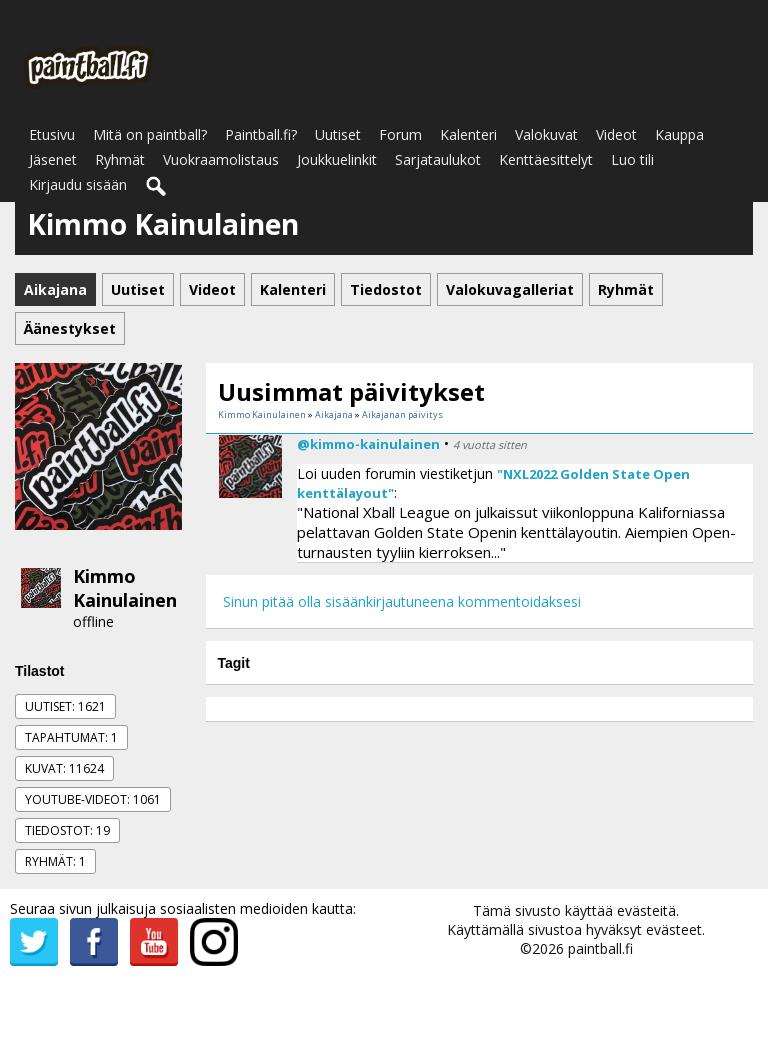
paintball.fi (600, 948)
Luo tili (632, 159)
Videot (616, 134)
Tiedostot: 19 (67, 830)
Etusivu (52, 134)
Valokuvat (546, 134)
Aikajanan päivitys (402, 414)
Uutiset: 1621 (65, 706)
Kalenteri (468, 134)
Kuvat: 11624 (64, 768)
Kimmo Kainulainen (125, 588)
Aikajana (334, 414)
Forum (400, 134)
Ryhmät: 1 (55, 861)
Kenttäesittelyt (546, 159)
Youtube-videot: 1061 (93, 799)
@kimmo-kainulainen (368, 444)
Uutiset (338, 134)
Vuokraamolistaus (221, 159)
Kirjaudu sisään (78, 184)
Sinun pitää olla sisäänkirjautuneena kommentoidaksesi (402, 601)
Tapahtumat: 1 (71, 737)
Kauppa (679, 134)
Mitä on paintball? (150, 134)
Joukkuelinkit (337, 159)
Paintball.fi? (261, 134)
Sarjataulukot (438, 159)
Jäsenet (53, 159)
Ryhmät (120, 159)
